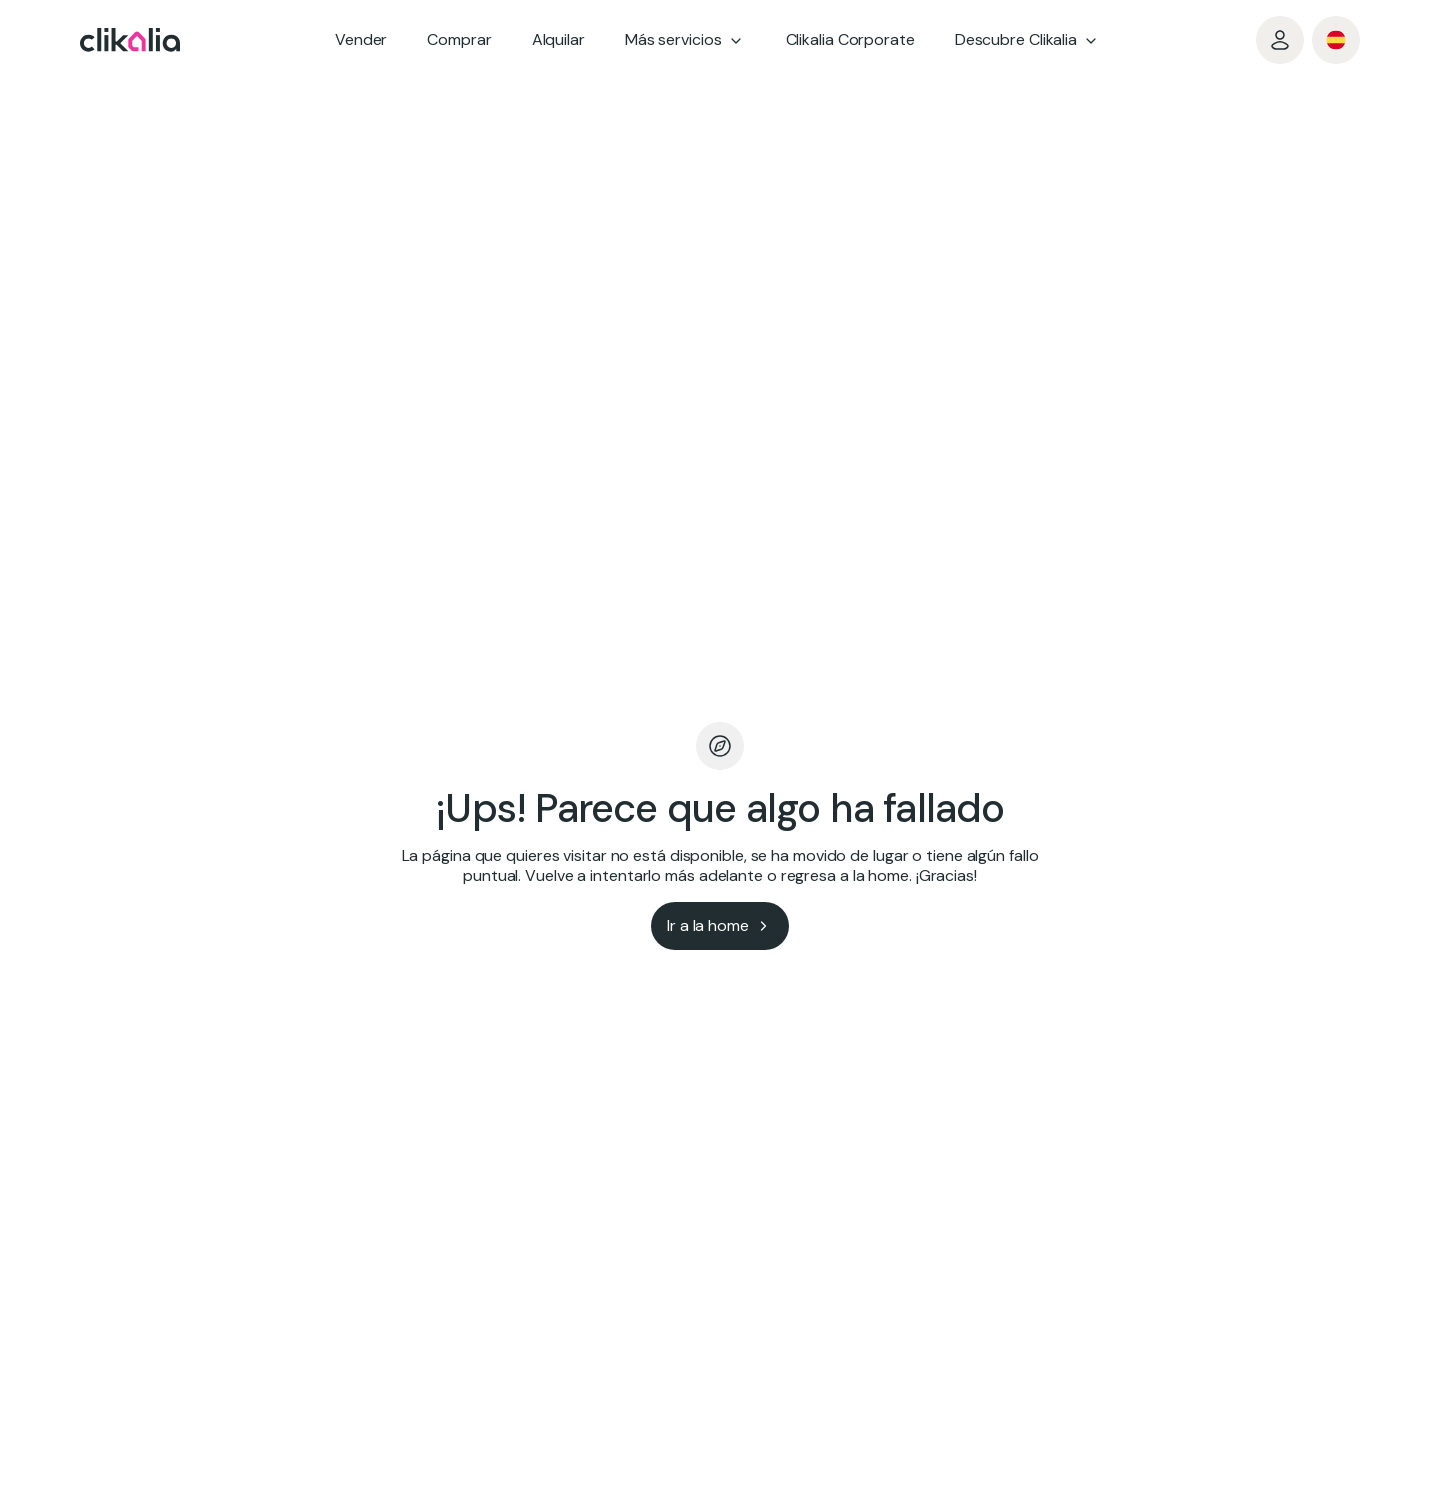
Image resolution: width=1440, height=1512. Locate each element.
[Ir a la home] (720, 926)
